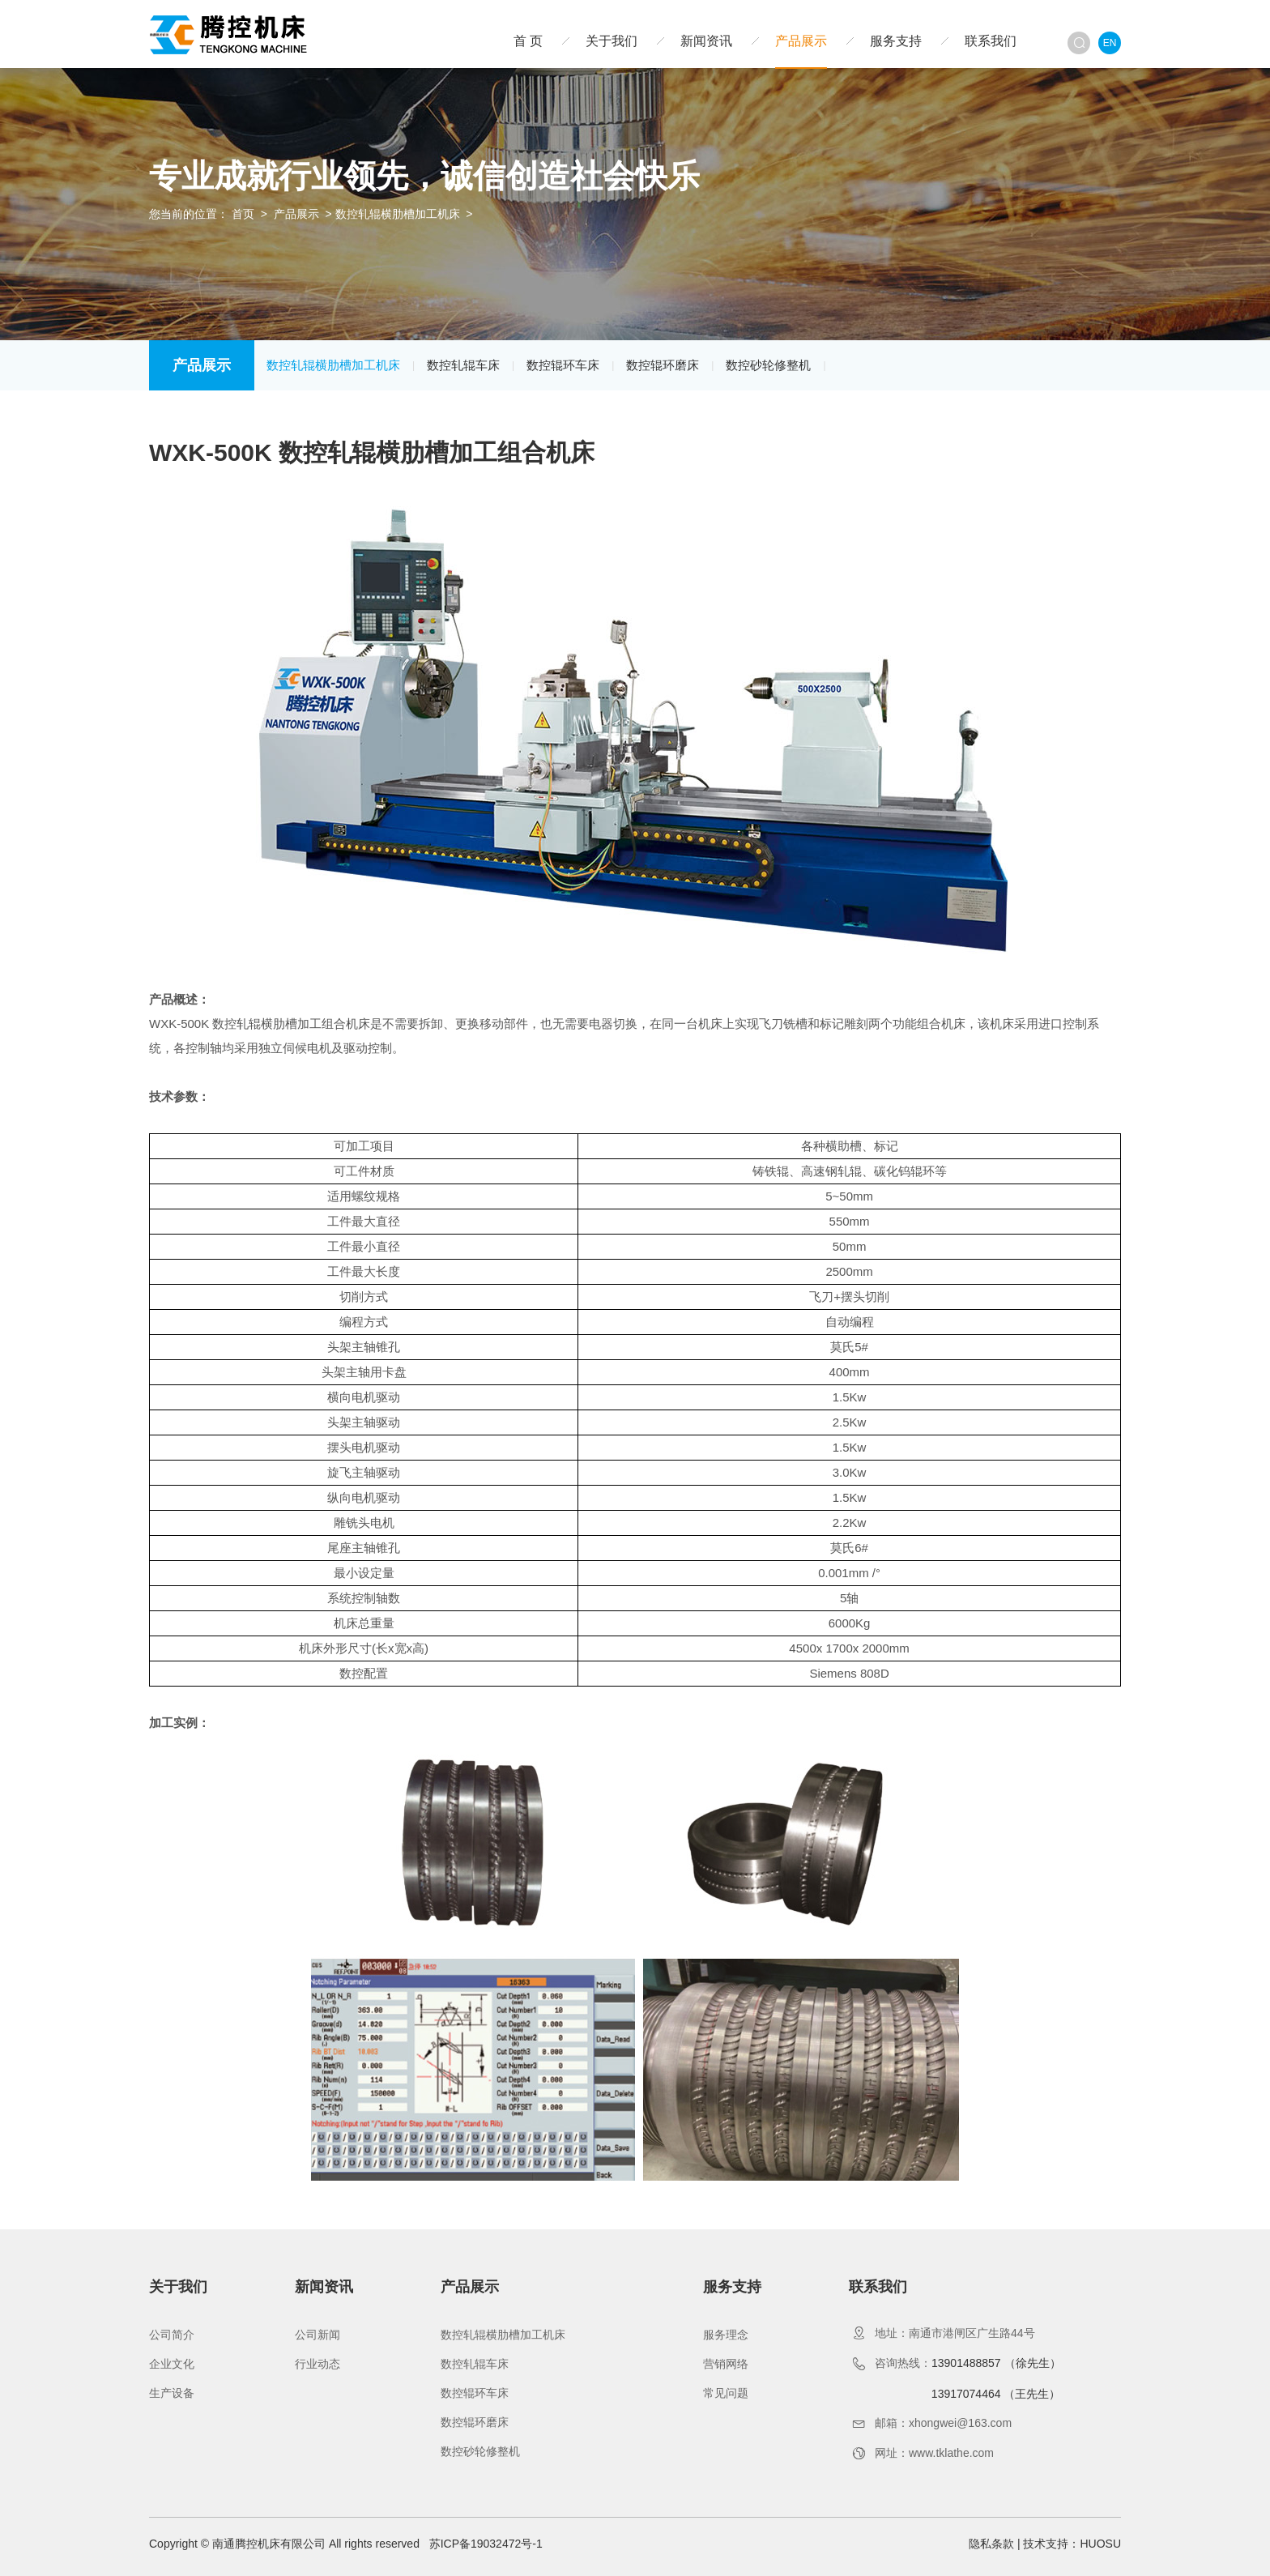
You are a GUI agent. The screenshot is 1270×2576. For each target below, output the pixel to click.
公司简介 (171, 2334)
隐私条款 (991, 2543)
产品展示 (801, 41)
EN (1110, 43)
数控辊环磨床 (662, 365)
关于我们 (611, 41)
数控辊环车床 (562, 365)
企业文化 (171, 2363)
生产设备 (171, 2392)
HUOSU (1100, 2543)
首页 (243, 213)
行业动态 (317, 2363)
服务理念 (725, 2334)
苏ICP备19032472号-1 (486, 2543)
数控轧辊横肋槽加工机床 (397, 213)
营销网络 (725, 2363)
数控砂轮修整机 (768, 365)
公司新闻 (317, 2334)
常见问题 (725, 2392)
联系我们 (990, 41)
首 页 (528, 41)
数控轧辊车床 (463, 365)
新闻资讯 (706, 41)
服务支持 (896, 41)
